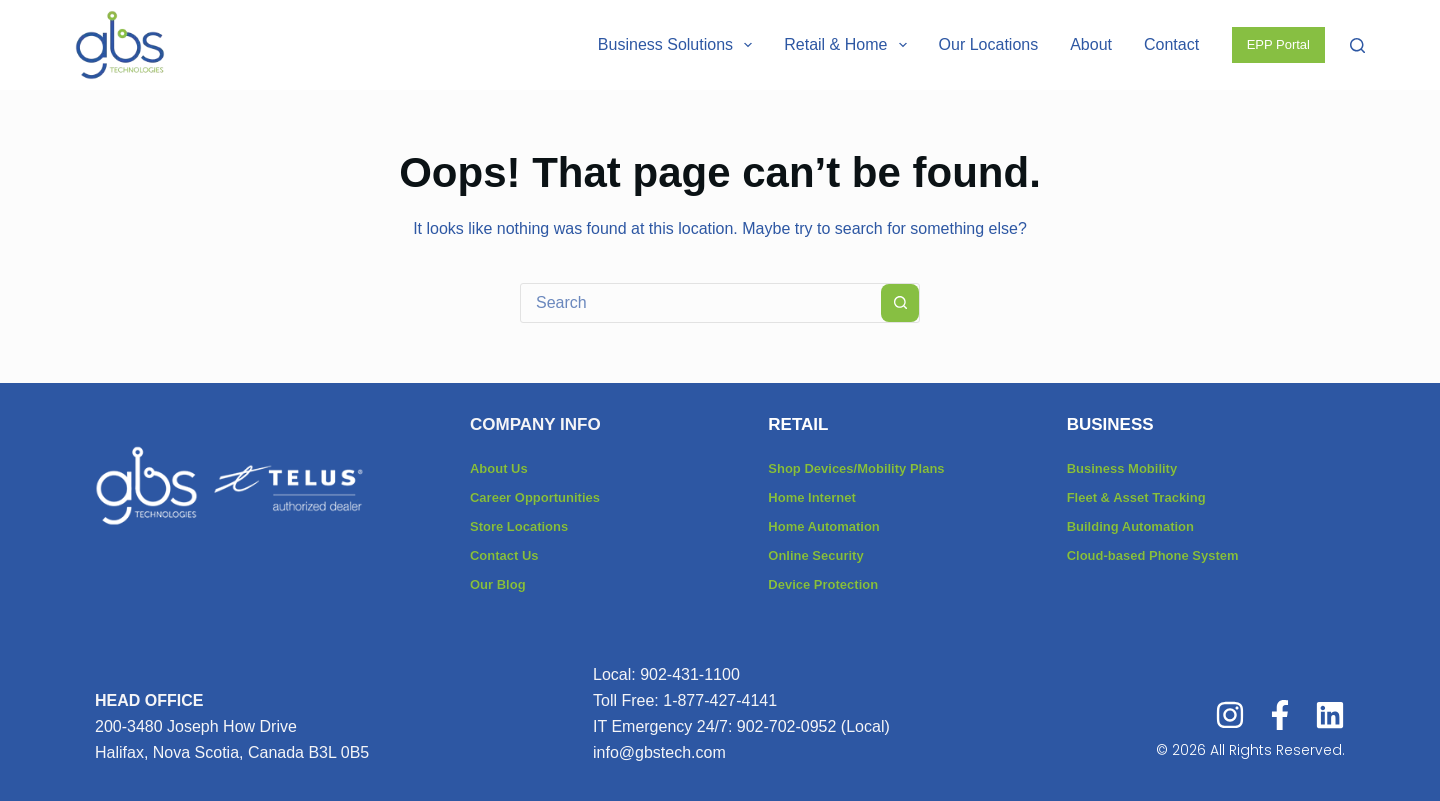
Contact (1171, 44)
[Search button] (900, 303)
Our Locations (989, 44)
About (1091, 44)
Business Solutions (679, 45)
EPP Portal (1278, 44)
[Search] (1357, 45)
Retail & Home (849, 45)
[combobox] (701, 303)
